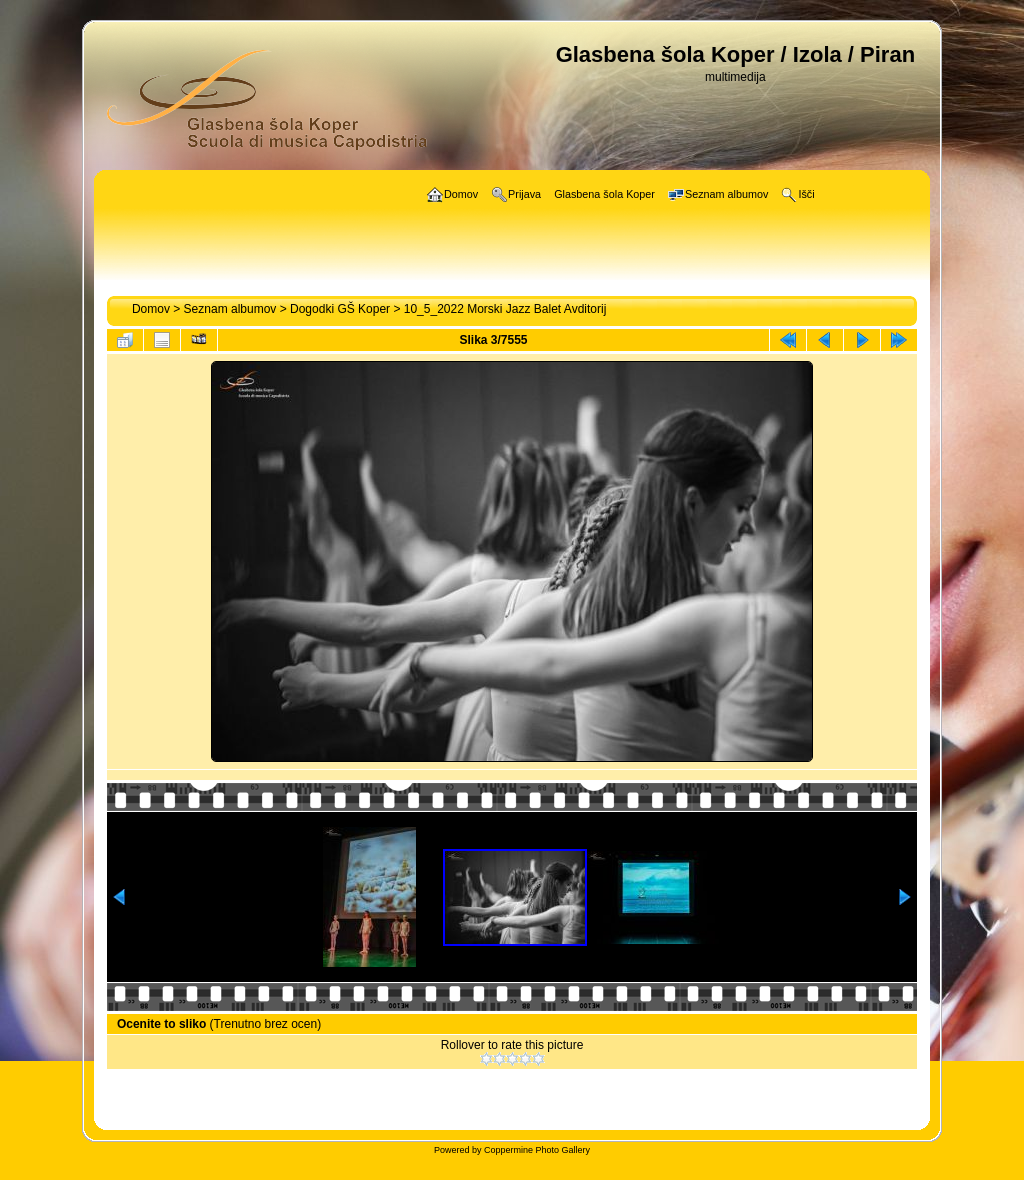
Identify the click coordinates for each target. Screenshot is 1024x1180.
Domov (151, 309)
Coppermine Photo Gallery (537, 1150)
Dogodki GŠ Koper (340, 309)
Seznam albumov (230, 309)
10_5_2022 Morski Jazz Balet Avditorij (505, 309)
